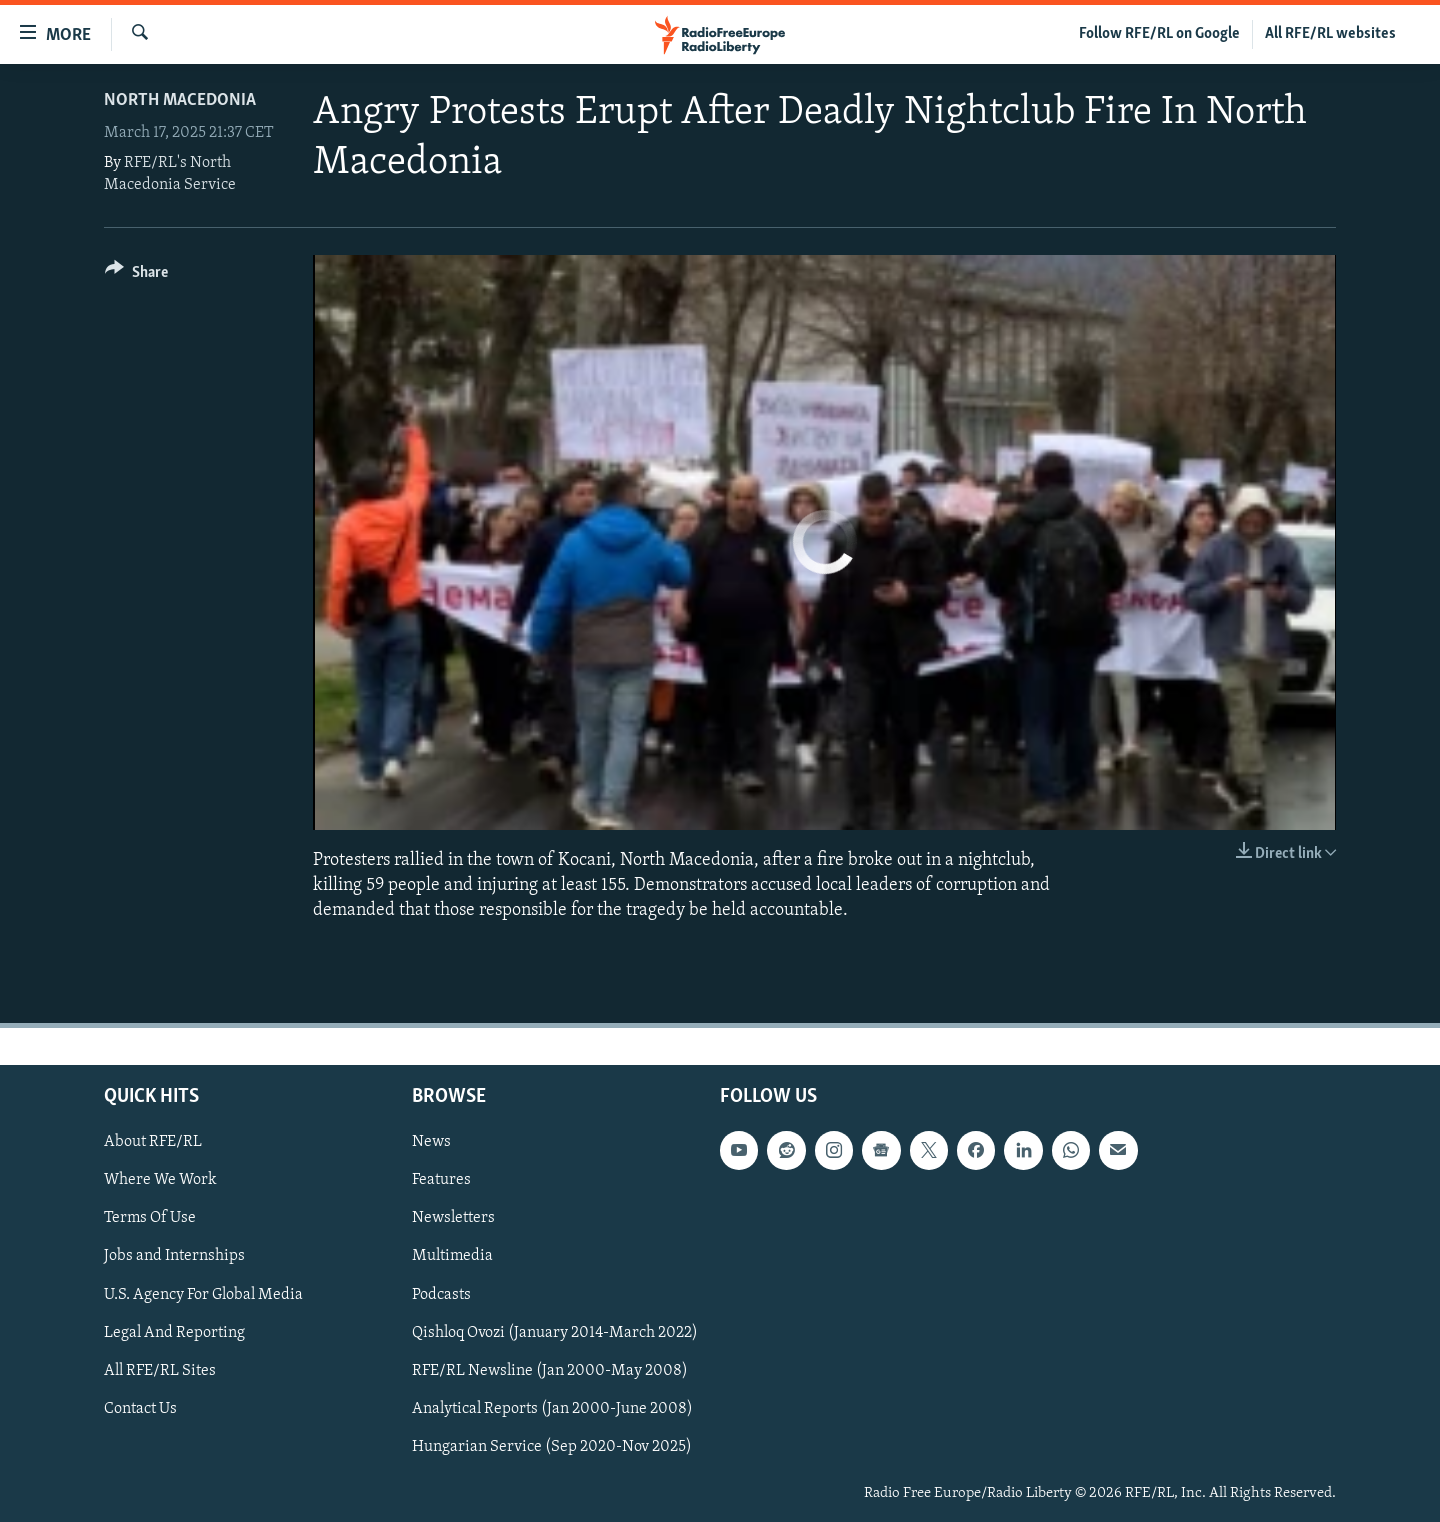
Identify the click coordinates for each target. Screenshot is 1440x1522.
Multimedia (452, 1256)
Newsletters (453, 1218)
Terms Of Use (150, 1218)
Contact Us (140, 1408)
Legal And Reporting (174, 1332)
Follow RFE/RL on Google (1159, 34)
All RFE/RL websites (1330, 34)
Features (441, 1180)
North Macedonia (180, 100)
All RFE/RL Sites (160, 1370)
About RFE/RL (153, 1142)
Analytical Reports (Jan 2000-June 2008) (552, 1408)
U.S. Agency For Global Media (203, 1294)
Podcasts (441, 1294)
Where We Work (160, 1180)
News (431, 1142)
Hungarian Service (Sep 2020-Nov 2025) (552, 1446)
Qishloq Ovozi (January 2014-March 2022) (555, 1332)
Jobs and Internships (174, 1256)
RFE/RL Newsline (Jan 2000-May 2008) (550, 1370)
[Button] (136, 275)
